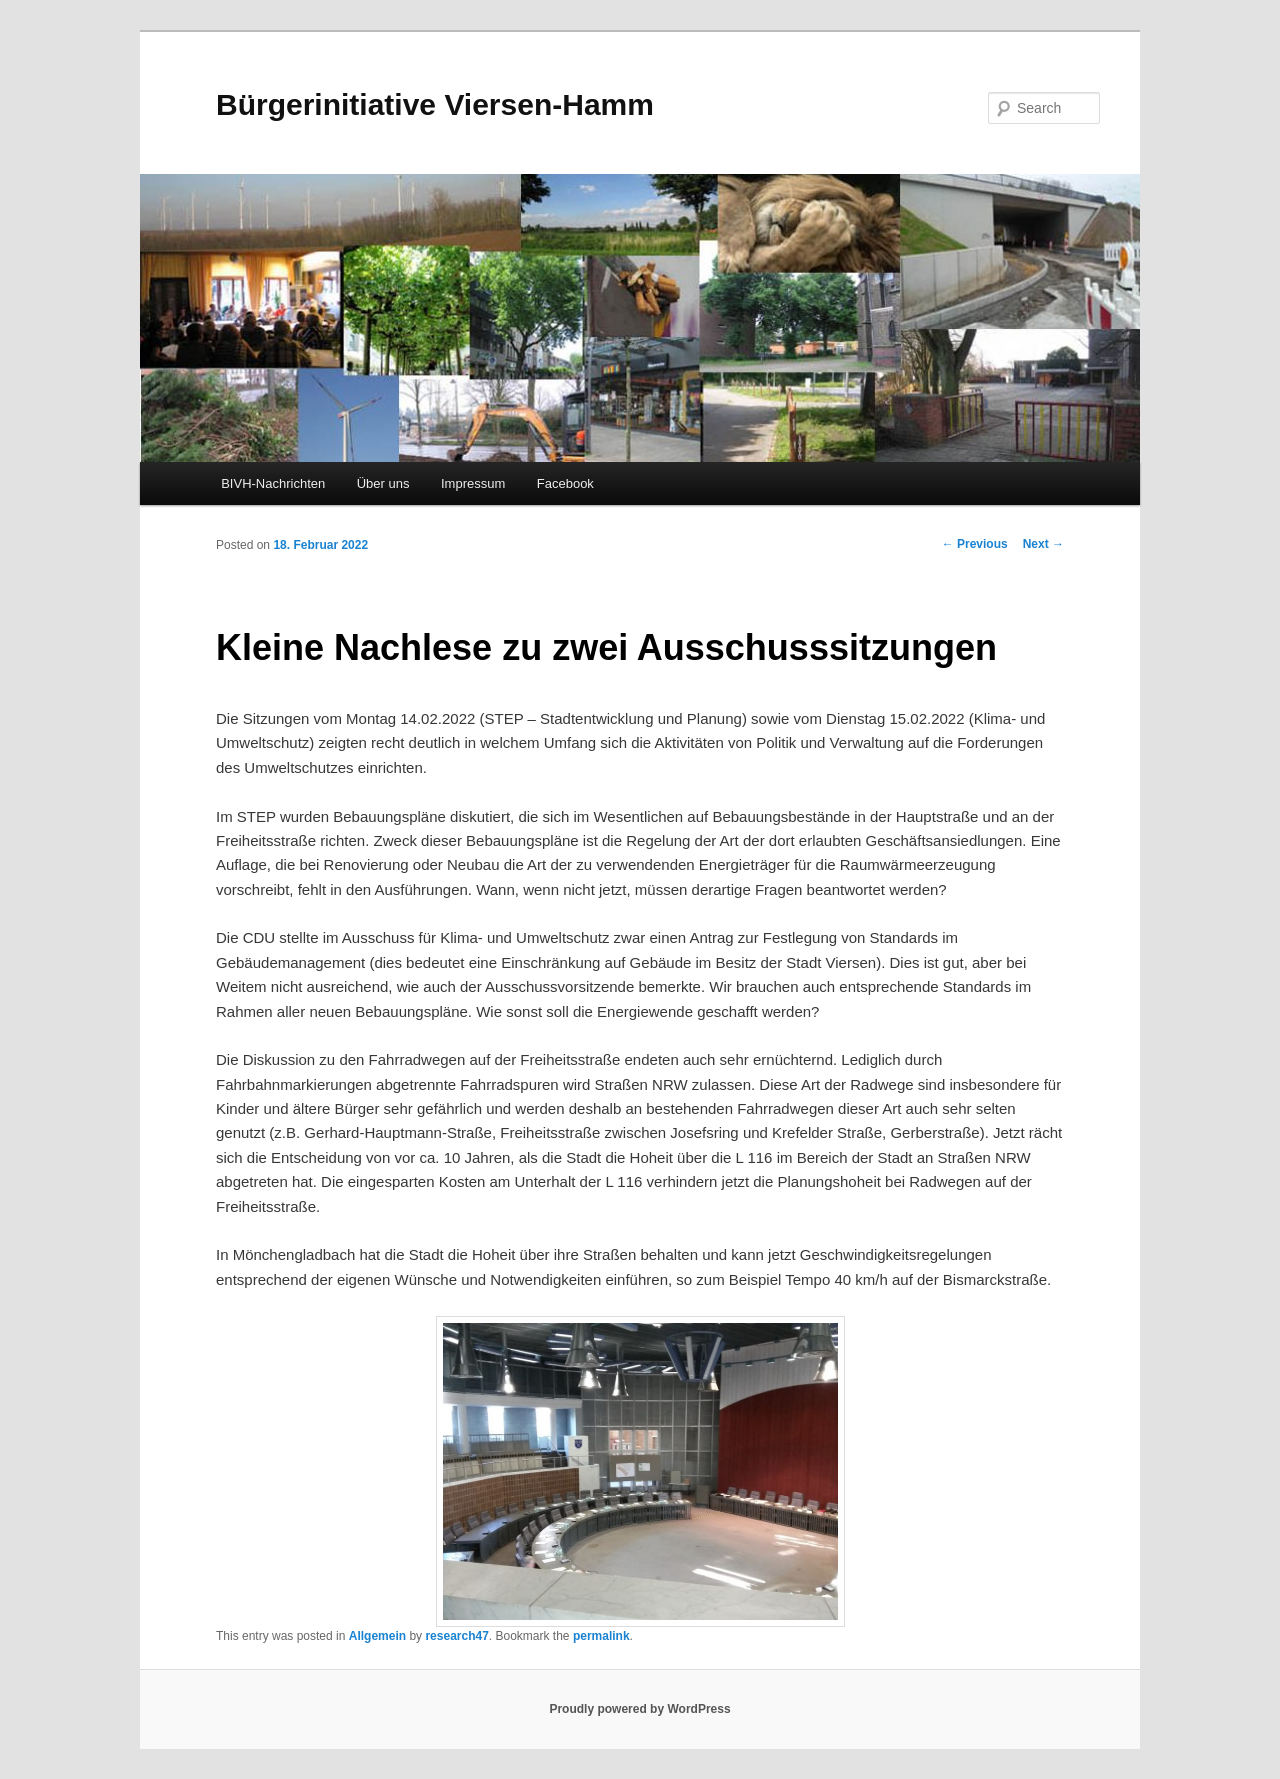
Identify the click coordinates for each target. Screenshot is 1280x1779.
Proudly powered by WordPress (639, 1709)
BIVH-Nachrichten (273, 483)
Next (1043, 544)
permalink (601, 1636)
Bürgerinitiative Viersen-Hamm (435, 104)
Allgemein (377, 1636)
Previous (975, 544)
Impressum (473, 483)
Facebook (565, 483)
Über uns (383, 483)
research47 (456, 1636)
